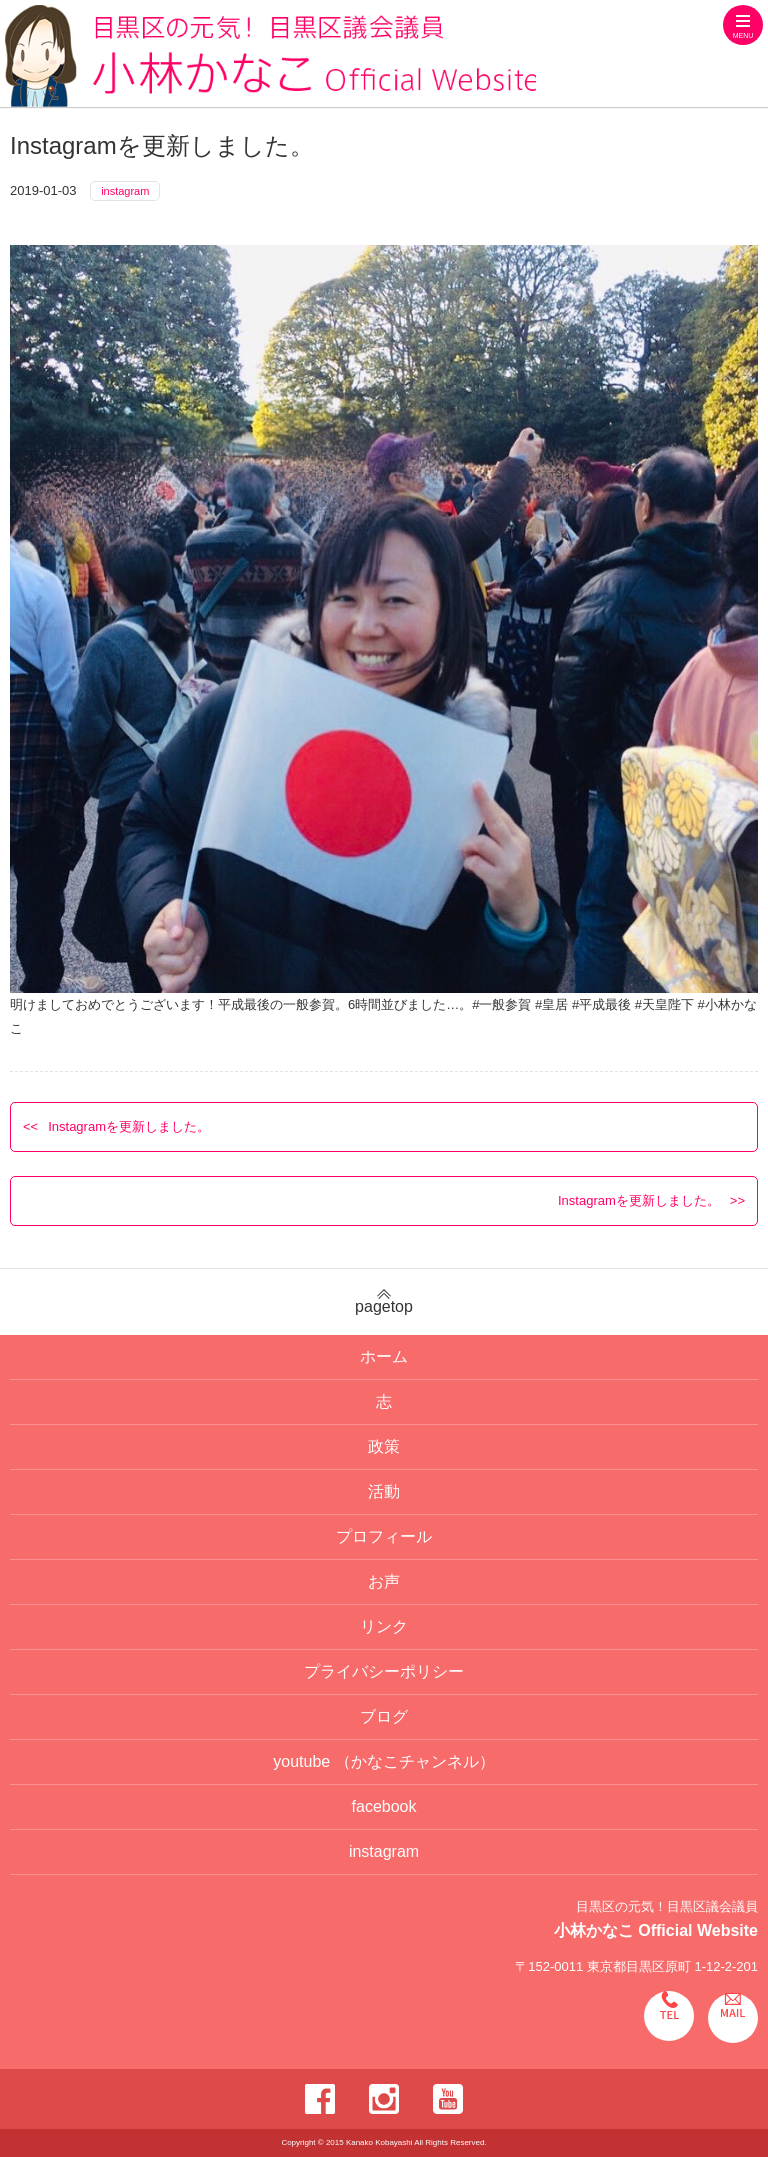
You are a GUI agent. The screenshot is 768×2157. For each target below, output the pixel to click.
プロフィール (384, 1536)
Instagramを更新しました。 (129, 1126)
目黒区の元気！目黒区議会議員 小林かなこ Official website (270, 56)
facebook (384, 1806)
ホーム (384, 1356)
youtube (383, 1761)
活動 (384, 1491)
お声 (384, 1581)
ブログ (384, 1716)
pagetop (384, 1302)
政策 (384, 1446)
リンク (384, 1626)
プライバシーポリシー (384, 1671)
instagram (125, 191)
